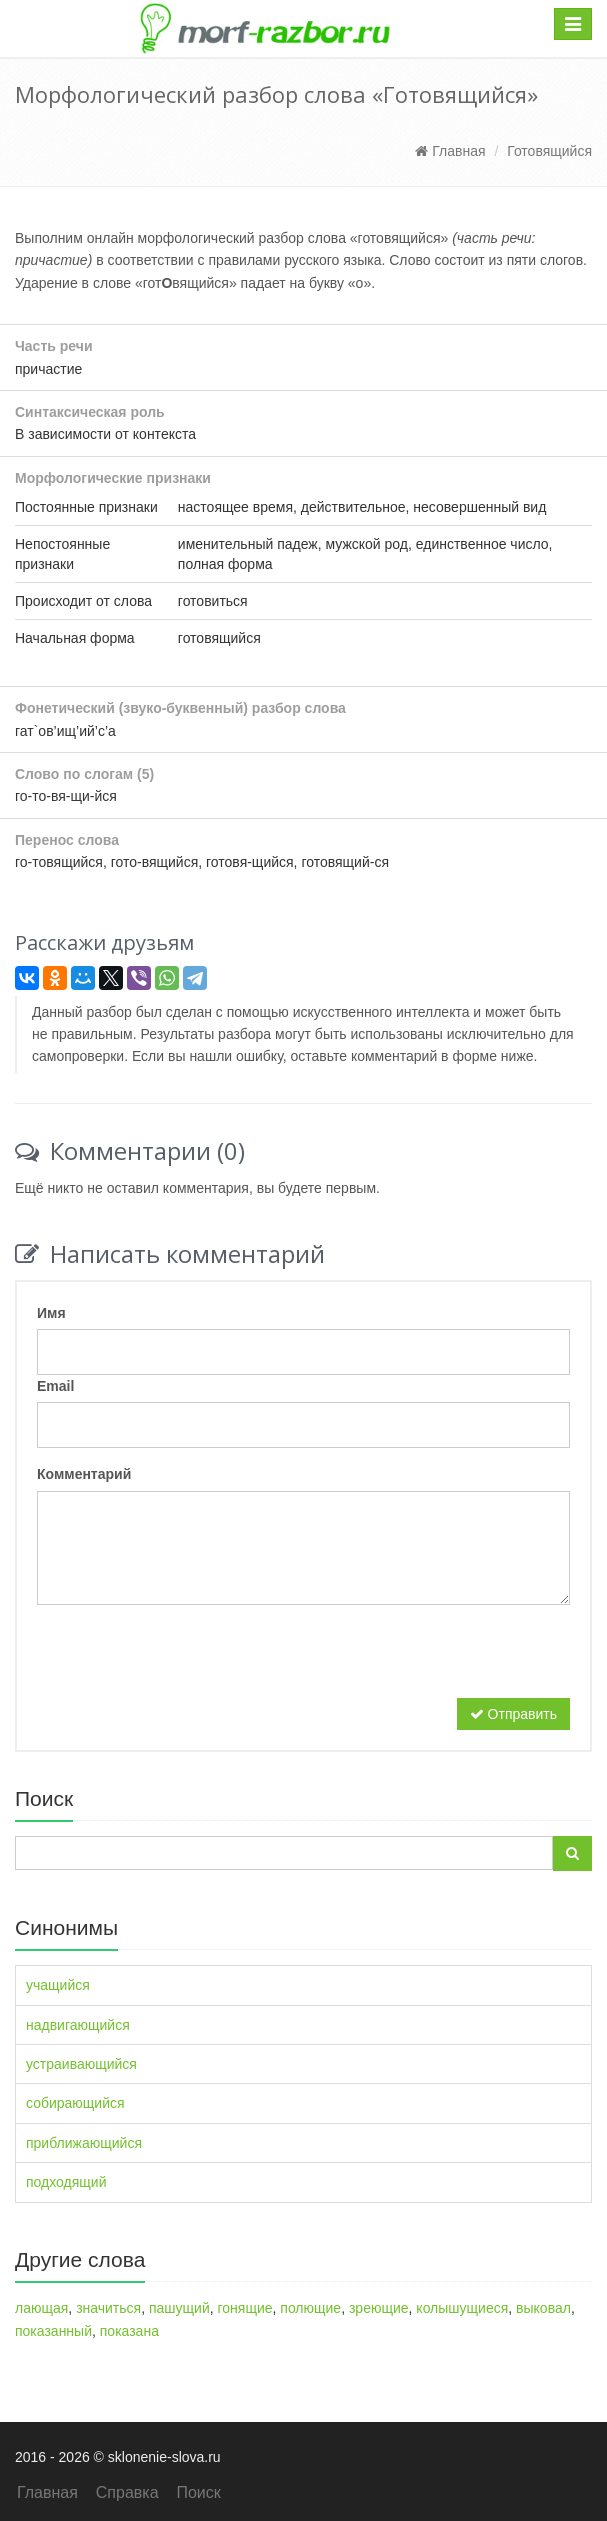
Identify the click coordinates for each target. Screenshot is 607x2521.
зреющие (379, 2308)
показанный (53, 2331)
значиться (108, 2308)
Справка (127, 2492)
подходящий (66, 2182)
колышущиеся (462, 2308)
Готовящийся (549, 151)
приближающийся (84, 2143)
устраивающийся (81, 2064)
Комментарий (84, 1474)
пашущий (179, 2308)
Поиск (198, 2492)
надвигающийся (78, 2025)
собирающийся (75, 2103)
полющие (310, 2308)
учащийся (58, 1985)
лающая (41, 2308)
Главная (450, 151)
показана (129, 2331)
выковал (543, 2308)
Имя (51, 1313)
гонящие (244, 2308)
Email (55, 1386)
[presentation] (189, 1659)
